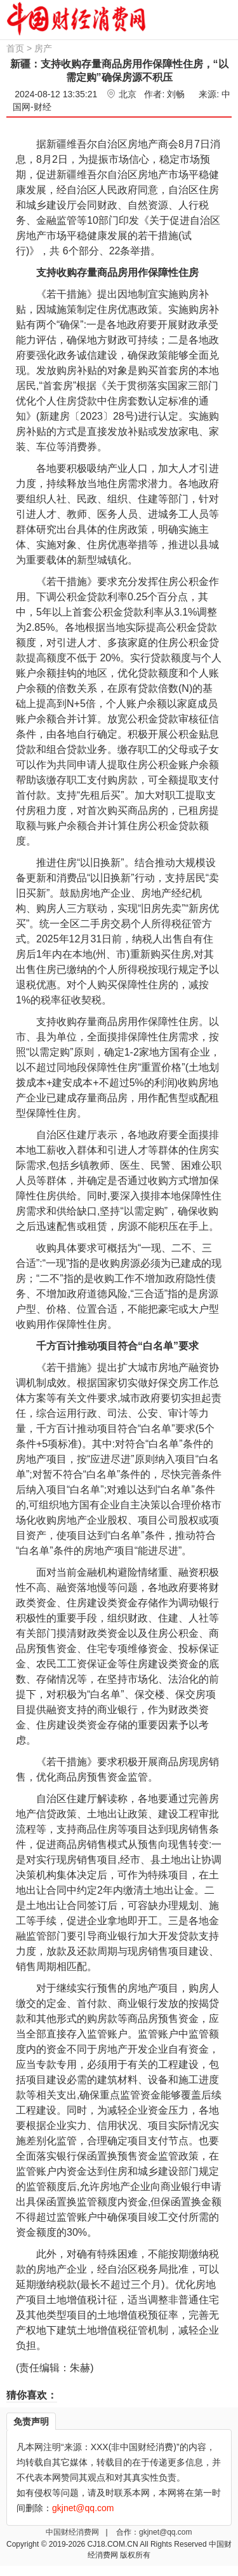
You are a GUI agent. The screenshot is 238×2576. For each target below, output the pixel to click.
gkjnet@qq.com (165, 2532)
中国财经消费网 (73, 2532)
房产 (43, 48)
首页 (15, 48)
